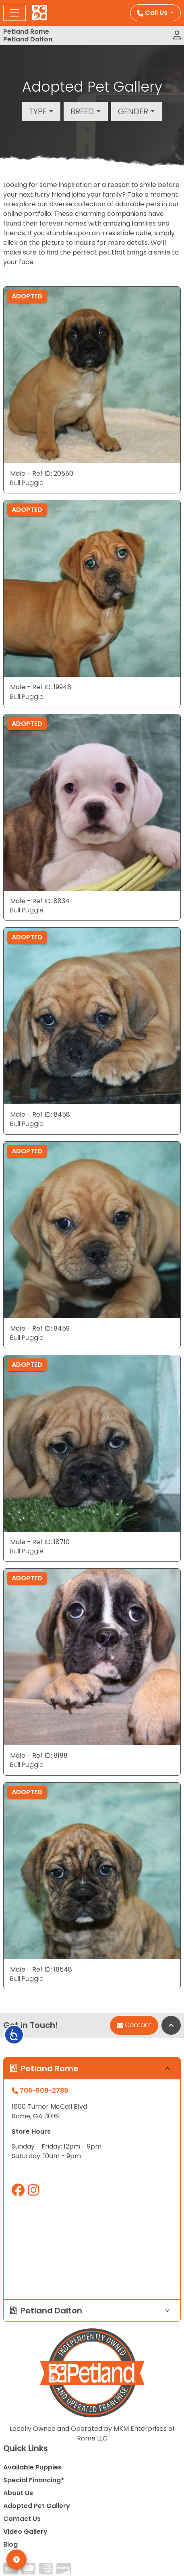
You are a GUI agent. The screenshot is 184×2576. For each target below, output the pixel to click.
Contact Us (22, 2518)
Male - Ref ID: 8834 (40, 901)
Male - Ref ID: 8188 (39, 1755)
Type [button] (38, 111)
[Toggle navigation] (14, 13)
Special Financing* (33, 2480)
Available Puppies (32, 2467)
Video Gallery (25, 2531)
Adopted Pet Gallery (36, 2505)
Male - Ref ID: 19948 (40, 687)
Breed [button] (82, 111)
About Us (18, 2493)
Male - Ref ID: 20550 (41, 473)
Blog (10, 2544)
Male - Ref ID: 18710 (40, 1542)
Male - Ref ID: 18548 (41, 1969)
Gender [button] (133, 111)
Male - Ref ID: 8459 (40, 1328)
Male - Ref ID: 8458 (40, 1114)
